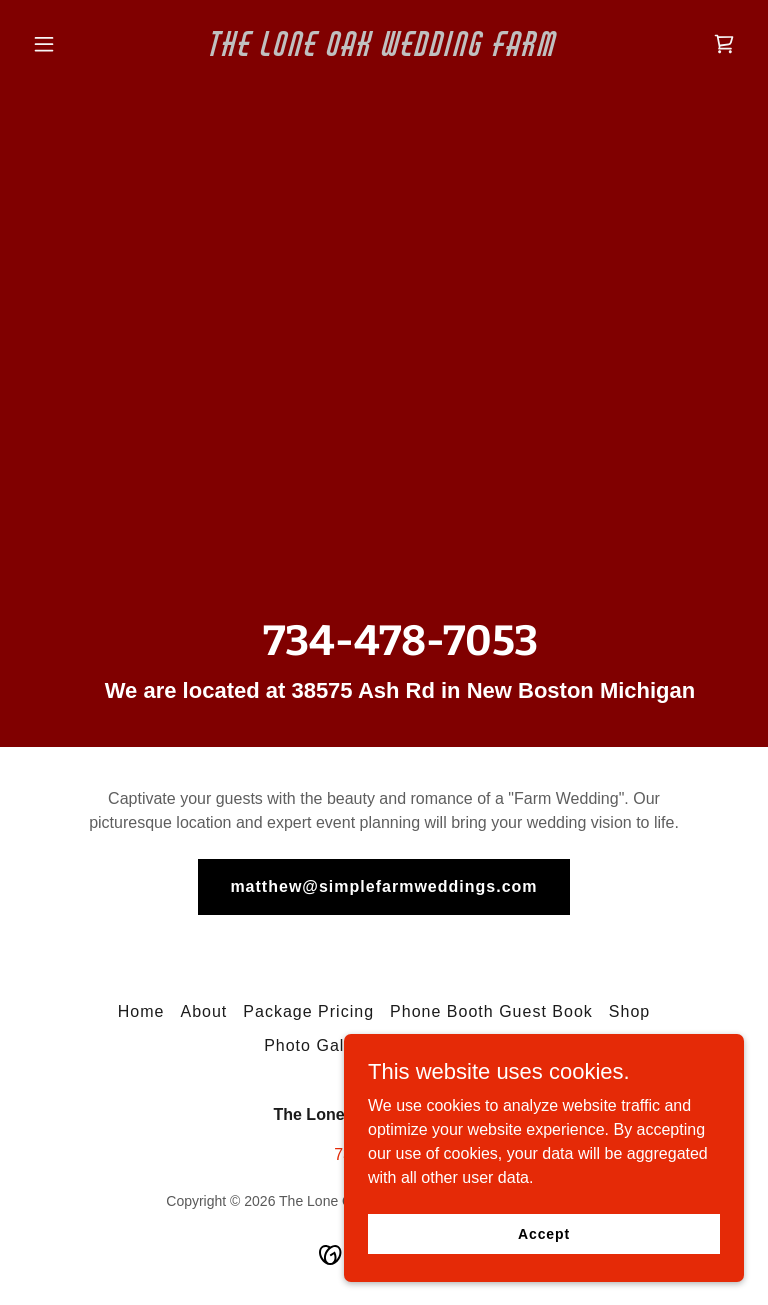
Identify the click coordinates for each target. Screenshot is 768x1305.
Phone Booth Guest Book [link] (491, 1011)
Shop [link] (629, 1011)
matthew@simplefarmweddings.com (383, 886)
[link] (384, 50)
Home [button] (141, 1011)
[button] (78, 44)
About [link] (203, 1011)
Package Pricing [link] (308, 1011)
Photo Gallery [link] (319, 1045)
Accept (544, 1233)
